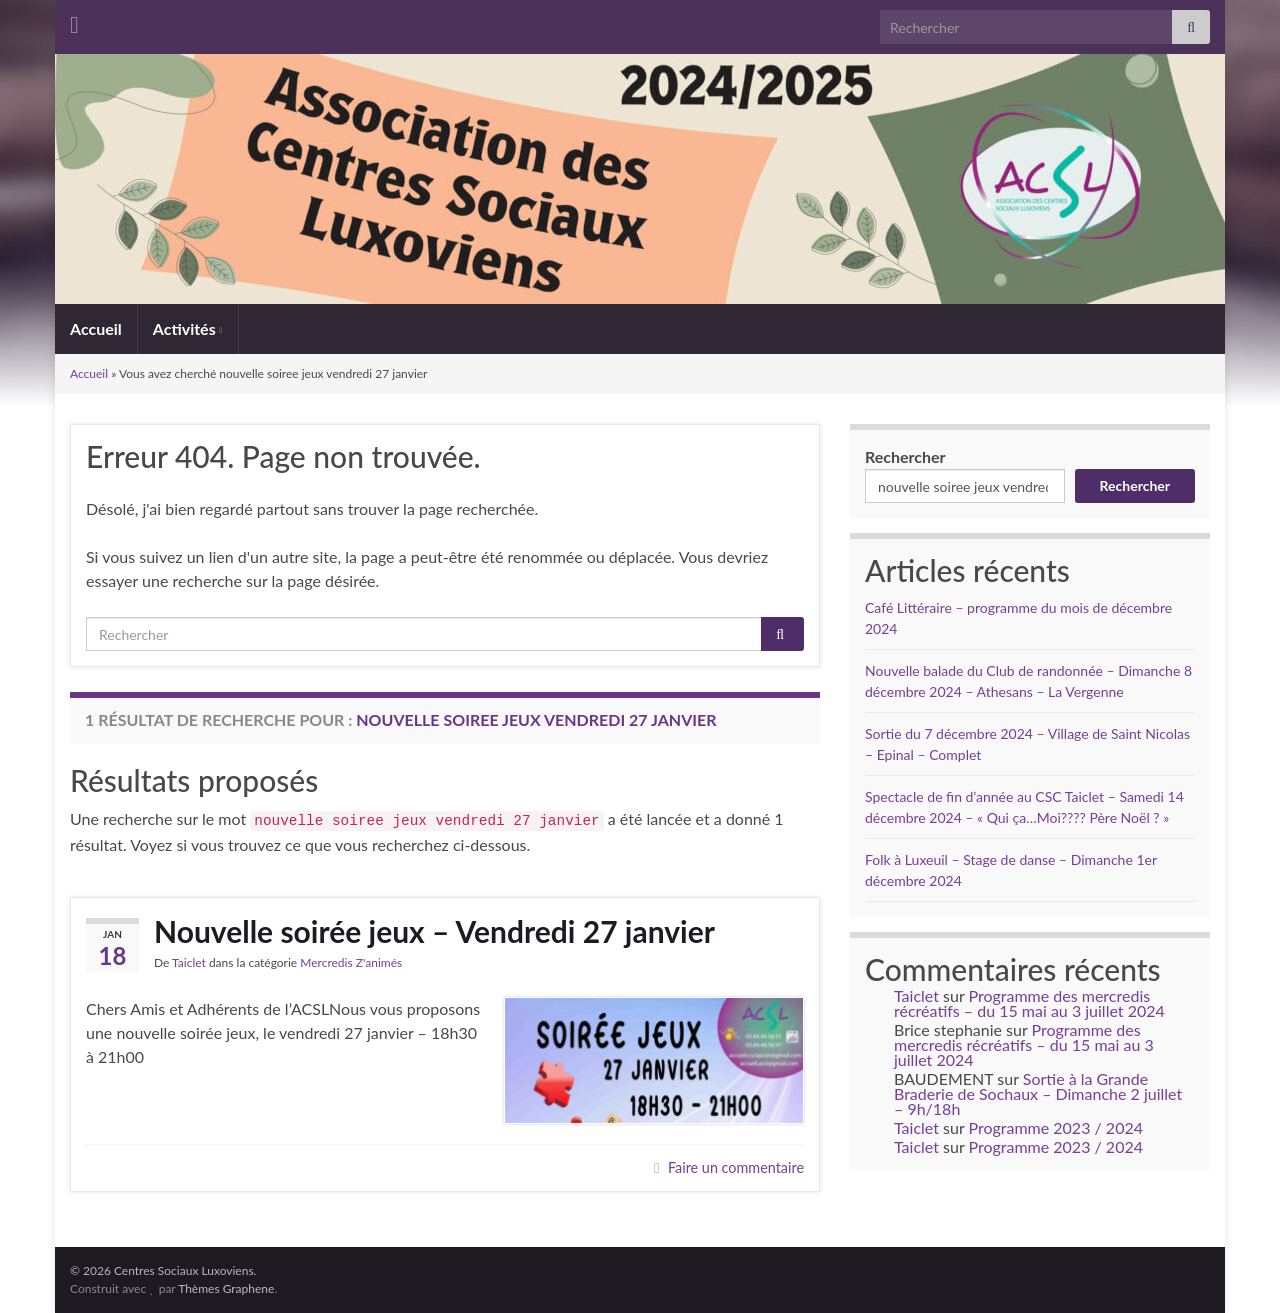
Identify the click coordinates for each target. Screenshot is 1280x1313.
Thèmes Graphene (226, 1288)
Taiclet (189, 962)
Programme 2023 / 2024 (1056, 1127)
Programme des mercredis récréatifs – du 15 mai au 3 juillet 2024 (1029, 1003)
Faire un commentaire (736, 1167)
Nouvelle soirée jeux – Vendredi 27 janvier (434, 931)
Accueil (96, 328)
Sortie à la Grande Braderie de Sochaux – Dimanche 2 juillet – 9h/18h (1038, 1093)
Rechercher (905, 456)
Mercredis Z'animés (351, 962)
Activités (188, 328)
